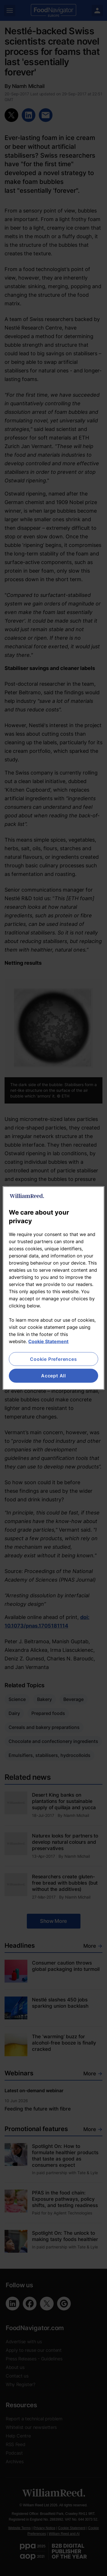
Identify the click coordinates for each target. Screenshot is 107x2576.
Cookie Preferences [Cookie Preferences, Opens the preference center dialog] (53, 1359)
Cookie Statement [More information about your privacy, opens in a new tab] (48, 1341)
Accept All (53, 1376)
